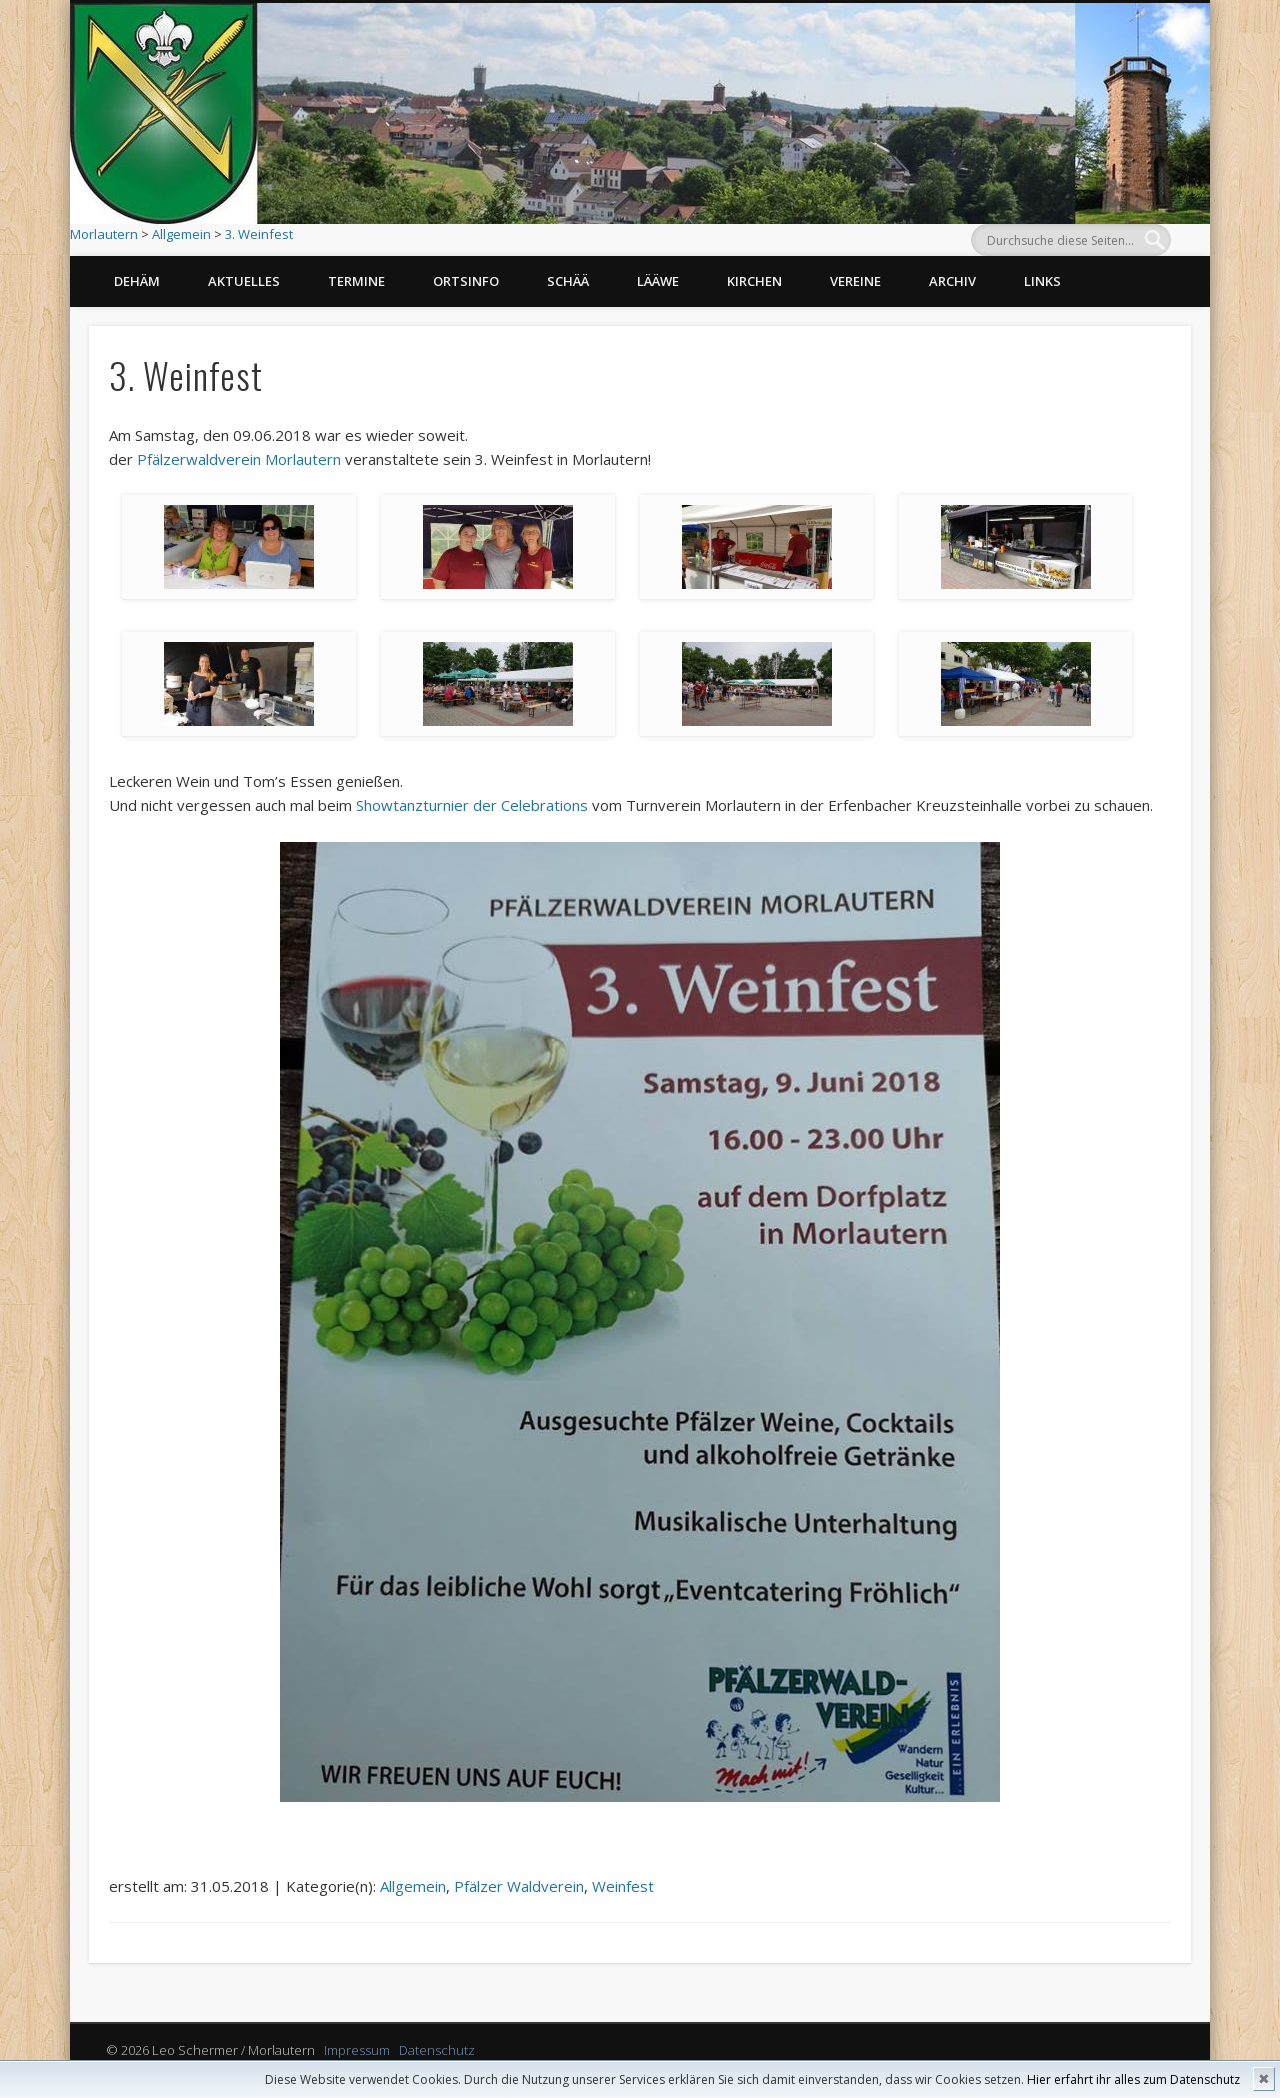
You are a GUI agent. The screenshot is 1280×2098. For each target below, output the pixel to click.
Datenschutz (437, 2050)
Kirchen (754, 281)
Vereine (855, 281)
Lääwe (658, 281)
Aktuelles (244, 281)
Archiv (952, 281)
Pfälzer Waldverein (519, 1886)
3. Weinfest (259, 234)
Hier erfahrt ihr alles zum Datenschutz (1133, 2079)
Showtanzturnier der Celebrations (472, 805)
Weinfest (623, 1886)
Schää (568, 281)
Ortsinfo (466, 281)
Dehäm (137, 281)
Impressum (357, 2050)
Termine (356, 281)
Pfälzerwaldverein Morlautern (239, 459)
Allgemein (181, 234)
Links (1042, 281)
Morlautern (104, 234)
